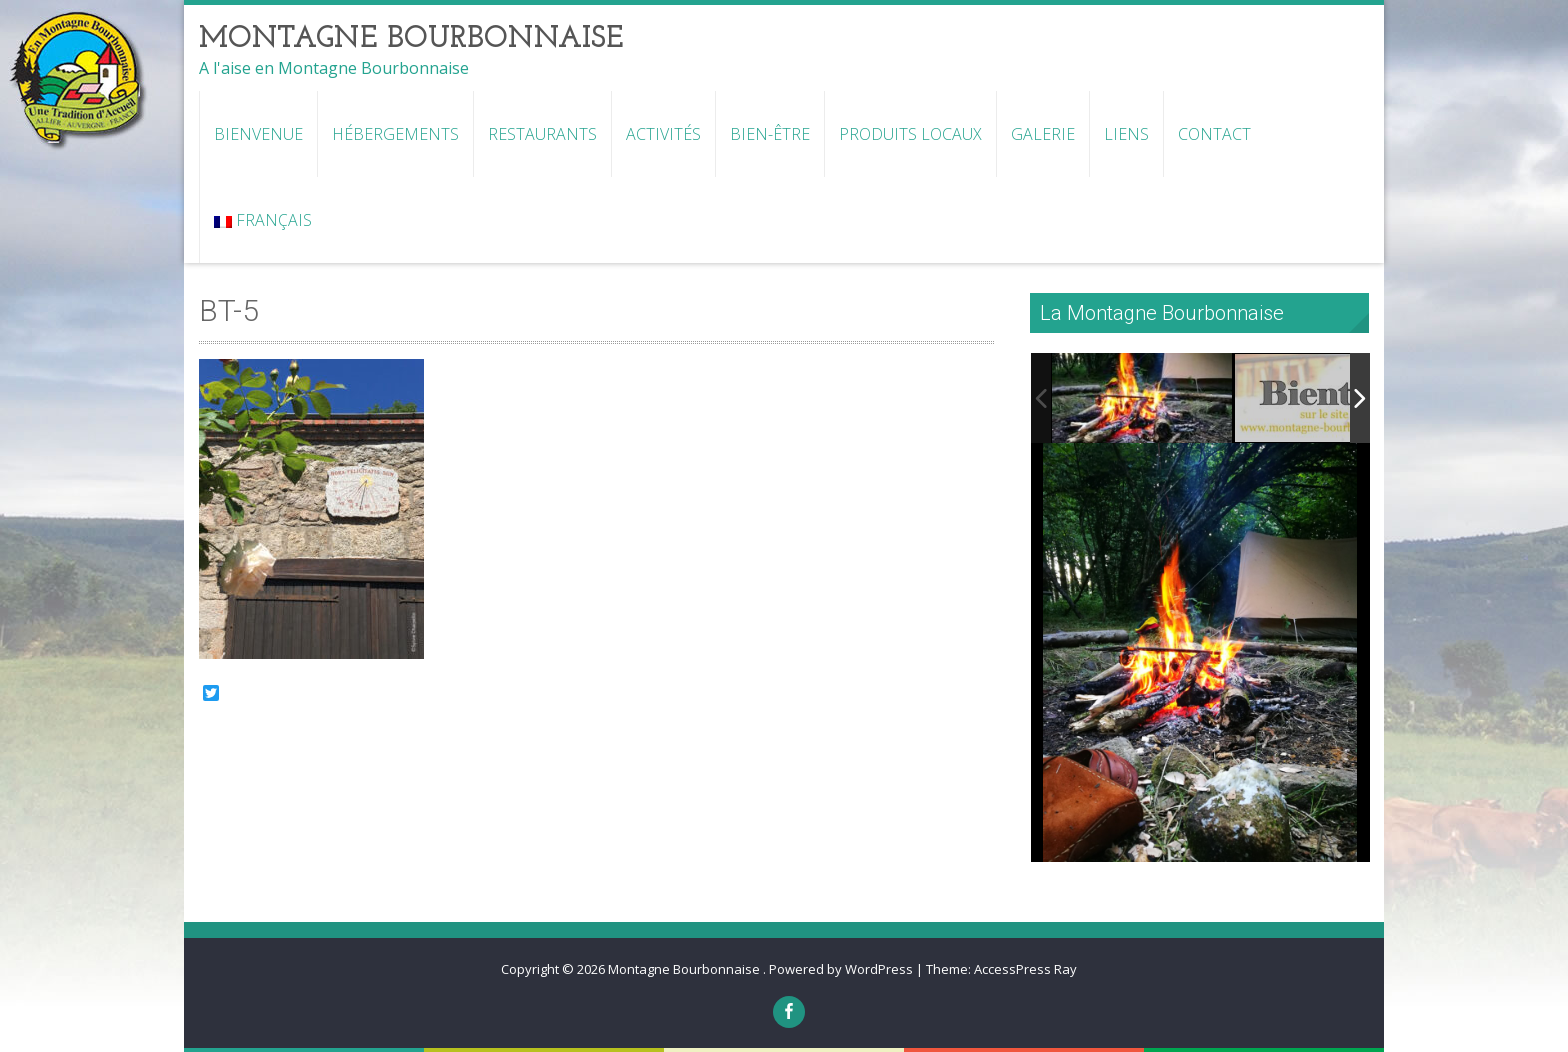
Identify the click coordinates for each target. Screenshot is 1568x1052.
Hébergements (395, 134)
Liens (1126, 134)
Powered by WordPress (841, 969)
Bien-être (770, 134)
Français (263, 220)
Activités (663, 134)
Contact (1214, 134)
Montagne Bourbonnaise (685, 969)
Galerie (1043, 134)
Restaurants (542, 134)
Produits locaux (910, 134)
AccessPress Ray (1025, 969)
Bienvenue (258, 134)
